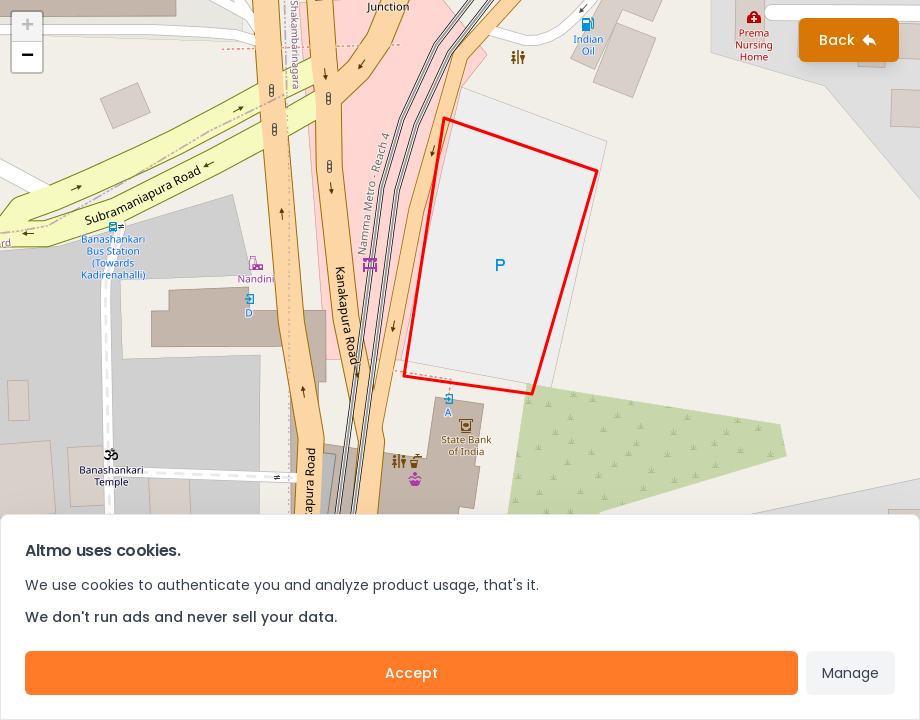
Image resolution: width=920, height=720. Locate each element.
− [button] (27, 57)
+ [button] (27, 27)
